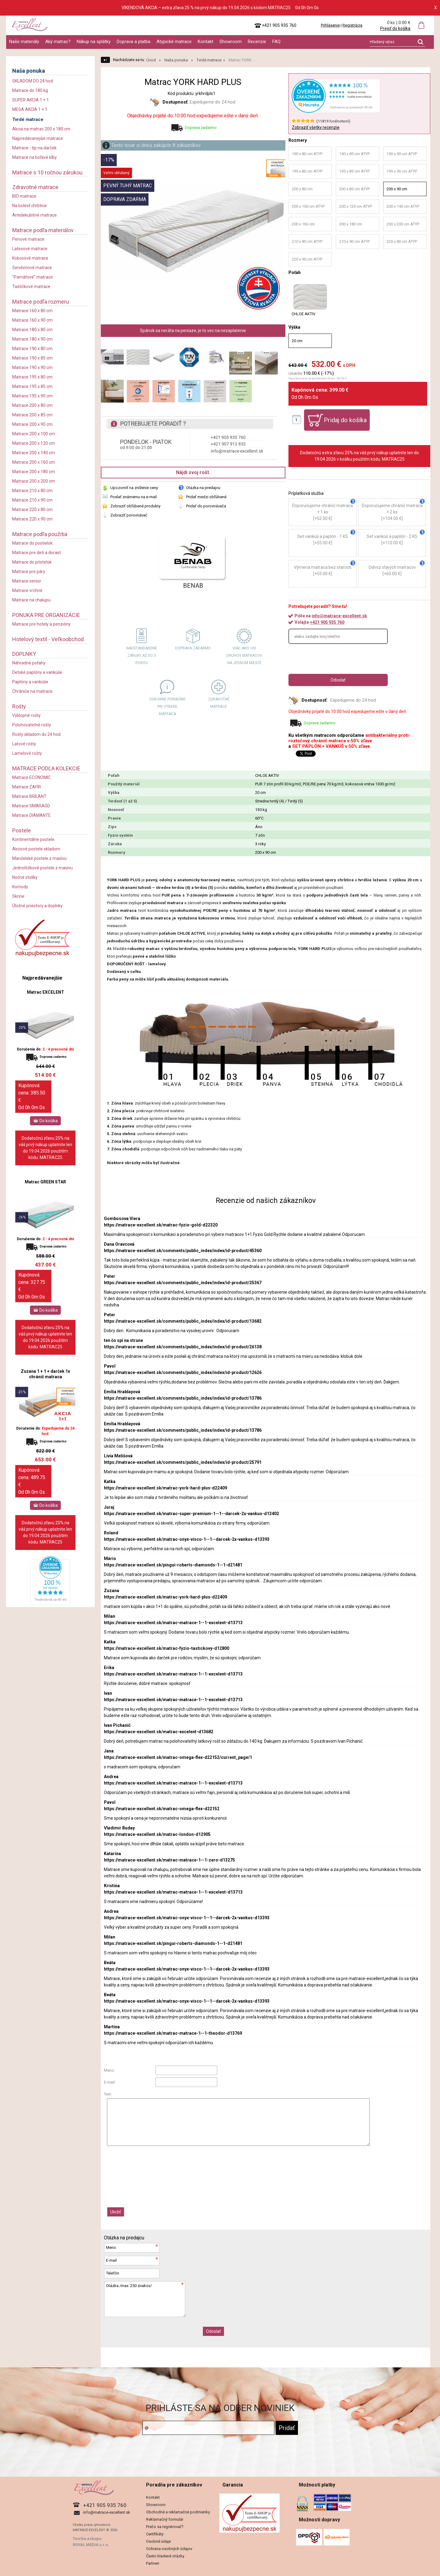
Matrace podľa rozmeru (40, 301)
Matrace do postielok (32, 543)
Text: (108, 2094)
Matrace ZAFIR (26, 786)
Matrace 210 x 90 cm (32, 500)
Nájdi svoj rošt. (193, 472)
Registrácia (352, 25)
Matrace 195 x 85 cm (32, 386)
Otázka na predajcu (203, 487)
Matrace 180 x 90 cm (32, 339)
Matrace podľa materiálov (43, 230)
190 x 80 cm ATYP (307, 154)
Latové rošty (24, 743)
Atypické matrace (174, 41)
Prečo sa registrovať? (165, 2526)
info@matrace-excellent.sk (339, 615)
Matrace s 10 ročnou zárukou (47, 172)
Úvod (151, 60)
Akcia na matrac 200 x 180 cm (41, 128)
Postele (21, 830)
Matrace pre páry (28, 571)
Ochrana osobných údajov (169, 2548)
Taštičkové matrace (31, 286)
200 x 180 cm (350, 224)
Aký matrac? (58, 41)
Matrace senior (26, 581)
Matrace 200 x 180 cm (33, 471)
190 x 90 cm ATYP (402, 154)
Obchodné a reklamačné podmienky (178, 2512)
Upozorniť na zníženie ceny (134, 487)
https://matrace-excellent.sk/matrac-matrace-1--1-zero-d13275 (169, 1860)
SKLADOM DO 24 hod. (33, 81)
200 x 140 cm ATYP (403, 206)
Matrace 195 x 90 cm (32, 395)
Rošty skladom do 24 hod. (36, 734)
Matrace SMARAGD (31, 805)
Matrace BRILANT (29, 796)
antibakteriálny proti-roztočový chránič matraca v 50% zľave (349, 738)
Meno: (109, 2070)
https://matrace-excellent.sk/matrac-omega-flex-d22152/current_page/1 (178, 1757)
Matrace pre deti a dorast (36, 552)
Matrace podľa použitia (39, 534)
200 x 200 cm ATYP (403, 224)
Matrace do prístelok (32, 562)
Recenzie (257, 41)
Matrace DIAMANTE (31, 815)
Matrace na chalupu (31, 599)
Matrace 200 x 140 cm (33, 452)
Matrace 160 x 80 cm (32, 310)
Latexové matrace (29, 248)
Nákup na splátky (94, 41)
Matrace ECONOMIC (31, 777)
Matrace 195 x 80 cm (32, 377)
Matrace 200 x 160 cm (33, 462)
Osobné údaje (158, 2541)
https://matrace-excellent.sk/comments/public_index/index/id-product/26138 (183, 1346)
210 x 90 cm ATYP (354, 241)
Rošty (19, 706)
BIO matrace (24, 196)
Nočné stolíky (25, 877)
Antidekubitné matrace (34, 215)
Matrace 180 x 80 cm (32, 329)
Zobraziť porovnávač (128, 515)
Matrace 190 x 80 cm (32, 348)
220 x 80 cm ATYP (402, 241)
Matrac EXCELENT (45, 992)
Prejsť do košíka (395, 28)
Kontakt (205, 41)
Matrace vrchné (27, 590)
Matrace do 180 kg (30, 90)
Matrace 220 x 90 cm (32, 519)
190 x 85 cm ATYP (354, 154)
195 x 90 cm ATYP (402, 171)
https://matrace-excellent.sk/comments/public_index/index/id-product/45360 (183, 1250)
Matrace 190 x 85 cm (32, 358)
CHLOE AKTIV (310, 299)
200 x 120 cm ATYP (355, 206)
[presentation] (334, 659)
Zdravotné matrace (35, 187)
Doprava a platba (133, 41)
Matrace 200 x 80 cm (32, 405)
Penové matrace (28, 239)
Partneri (152, 2563)
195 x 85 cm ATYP (354, 171)
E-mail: (110, 2082)
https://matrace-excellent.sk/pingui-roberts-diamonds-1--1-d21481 (173, 1564)
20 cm (297, 340)
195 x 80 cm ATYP (307, 171)
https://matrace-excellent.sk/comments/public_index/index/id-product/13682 (183, 1321)
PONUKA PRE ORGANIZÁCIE (46, 615)
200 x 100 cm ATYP (308, 206)
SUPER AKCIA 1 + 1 (30, 99)
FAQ (276, 41)
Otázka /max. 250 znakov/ (145, 2299)
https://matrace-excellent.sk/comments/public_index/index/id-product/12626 (183, 1372)
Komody (20, 886)
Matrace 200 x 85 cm (32, 414)
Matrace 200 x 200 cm (33, 481)
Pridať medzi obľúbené (206, 497)
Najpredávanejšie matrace (37, 138)
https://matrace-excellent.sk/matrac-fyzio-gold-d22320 (161, 1224)
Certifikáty (154, 2534)
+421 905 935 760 (327, 622)
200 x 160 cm (303, 224)
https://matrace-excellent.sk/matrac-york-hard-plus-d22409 (165, 1487)
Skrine (18, 896)
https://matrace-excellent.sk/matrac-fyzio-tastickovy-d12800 (166, 1648)
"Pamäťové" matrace (32, 277)
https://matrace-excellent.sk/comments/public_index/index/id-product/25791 (183, 1462)
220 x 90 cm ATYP (307, 259)
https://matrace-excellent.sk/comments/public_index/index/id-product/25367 (183, 1282)
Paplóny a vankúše (30, 681)
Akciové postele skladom (36, 848)
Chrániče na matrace (32, 691)
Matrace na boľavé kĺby (34, 157)
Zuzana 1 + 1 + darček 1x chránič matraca (45, 1374)
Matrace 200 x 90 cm (32, 424)
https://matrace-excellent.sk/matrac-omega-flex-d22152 (161, 1808)
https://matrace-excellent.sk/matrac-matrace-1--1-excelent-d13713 (173, 1622)
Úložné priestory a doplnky (37, 905)
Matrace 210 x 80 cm (32, 490)
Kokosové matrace (30, 258)
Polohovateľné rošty (31, 724)
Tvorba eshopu (87, 2538)
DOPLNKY (24, 654)
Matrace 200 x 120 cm (33, 443)
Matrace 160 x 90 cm (32, 320)
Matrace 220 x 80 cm (32, 509)
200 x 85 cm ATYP (354, 189)
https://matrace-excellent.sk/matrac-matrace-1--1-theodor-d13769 (173, 2033)
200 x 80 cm (302, 189)
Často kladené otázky (165, 2556)
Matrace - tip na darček (34, 147)
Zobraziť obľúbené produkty (135, 506)
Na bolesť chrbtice (29, 205)
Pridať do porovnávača (206, 506)
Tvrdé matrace (27, 119)
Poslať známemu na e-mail (133, 497)
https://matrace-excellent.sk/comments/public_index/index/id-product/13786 (183, 1398)
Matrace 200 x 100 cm (33, 433)
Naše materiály (24, 41)
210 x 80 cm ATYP (307, 241)
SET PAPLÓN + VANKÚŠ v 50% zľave (331, 746)
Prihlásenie (330, 25)
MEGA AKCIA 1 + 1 (29, 109)
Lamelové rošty (27, 753)
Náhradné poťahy (29, 662)
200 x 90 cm (397, 189)
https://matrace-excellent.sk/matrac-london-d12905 (157, 1834)
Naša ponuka (28, 71)
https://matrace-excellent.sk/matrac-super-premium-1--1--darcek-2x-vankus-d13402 (191, 1513)
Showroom (230, 41)
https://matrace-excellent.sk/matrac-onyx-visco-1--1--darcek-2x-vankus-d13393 (187, 1539)
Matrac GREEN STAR (45, 1181)
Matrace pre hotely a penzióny (41, 624)
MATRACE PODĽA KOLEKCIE (46, 768)
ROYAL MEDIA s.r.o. (91, 2544)
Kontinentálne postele (33, 839)
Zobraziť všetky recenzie (315, 127)
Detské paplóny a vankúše (37, 672)
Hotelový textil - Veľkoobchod (48, 639)
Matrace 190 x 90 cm (32, 367)
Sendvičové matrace (32, 267)
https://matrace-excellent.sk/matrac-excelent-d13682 (158, 1731)
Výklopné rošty (26, 715)
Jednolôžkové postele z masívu (42, 867)
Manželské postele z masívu (39, 858)
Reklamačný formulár (164, 2519)
